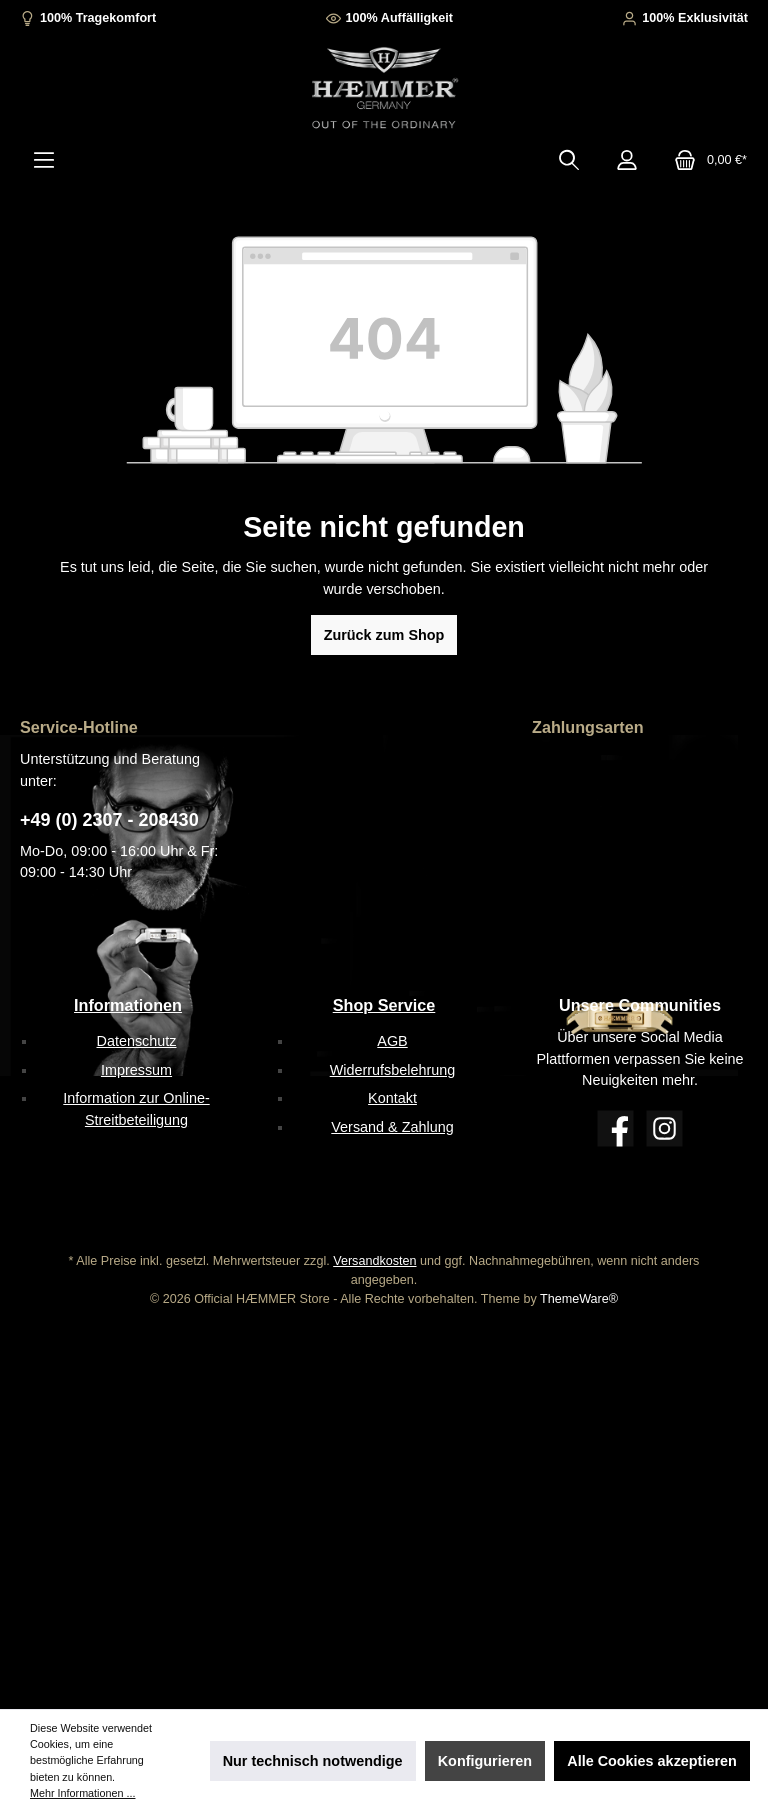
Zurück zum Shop (384, 635)
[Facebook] (615, 1128)
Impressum (136, 1070)
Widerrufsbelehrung (393, 1070)
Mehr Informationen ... (82, 1793)
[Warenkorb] (704, 160)
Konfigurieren (485, 1761)
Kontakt (392, 1098)
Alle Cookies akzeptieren (652, 1761)
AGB (392, 1041)
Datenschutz (137, 1041)
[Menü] (44, 160)
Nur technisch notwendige (313, 1761)
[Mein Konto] (627, 160)
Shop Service (384, 1005)
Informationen (128, 1005)
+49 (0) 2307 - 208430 (109, 820)
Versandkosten (374, 1261)
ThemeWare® (579, 1299)
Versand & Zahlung (392, 1127)
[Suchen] (569, 160)
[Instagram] (664, 1128)
